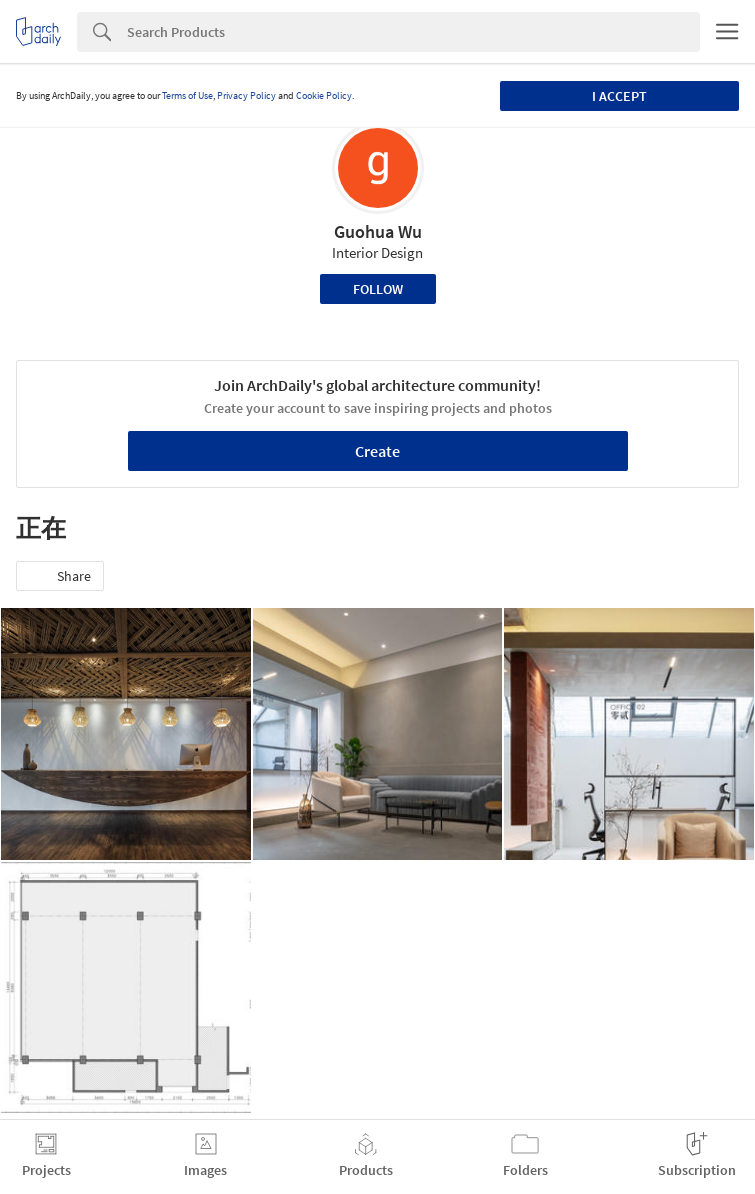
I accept (619, 96)
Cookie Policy (324, 95)
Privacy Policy (246, 95)
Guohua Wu (378, 231)
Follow (378, 289)
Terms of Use (187, 95)
